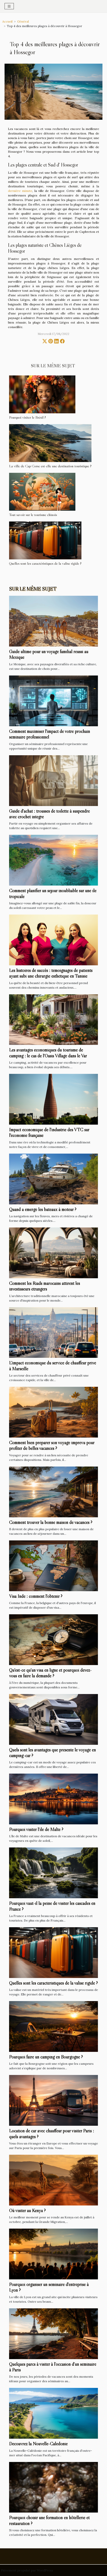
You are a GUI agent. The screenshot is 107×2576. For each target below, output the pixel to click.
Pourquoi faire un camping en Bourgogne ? (46, 2057)
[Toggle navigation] (9, 6)
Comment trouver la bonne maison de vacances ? (50, 1522)
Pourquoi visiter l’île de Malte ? (36, 1829)
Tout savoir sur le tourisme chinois (33, 514)
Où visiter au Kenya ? (27, 2210)
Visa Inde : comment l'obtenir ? (35, 1596)
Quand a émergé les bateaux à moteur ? (42, 1209)
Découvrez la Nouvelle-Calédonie (38, 2443)
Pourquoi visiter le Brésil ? (27, 417)
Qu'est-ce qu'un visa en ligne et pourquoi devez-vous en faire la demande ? (50, 1673)
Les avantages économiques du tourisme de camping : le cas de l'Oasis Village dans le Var (48, 1052)
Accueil (7, 21)
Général (23, 21)
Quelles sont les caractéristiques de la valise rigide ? (45, 563)
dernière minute (20, 191)
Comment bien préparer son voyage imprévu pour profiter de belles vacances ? (51, 1445)
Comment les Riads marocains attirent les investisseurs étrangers (44, 1286)
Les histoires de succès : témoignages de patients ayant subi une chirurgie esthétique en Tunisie (50, 973)
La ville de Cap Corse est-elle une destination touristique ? (50, 466)
